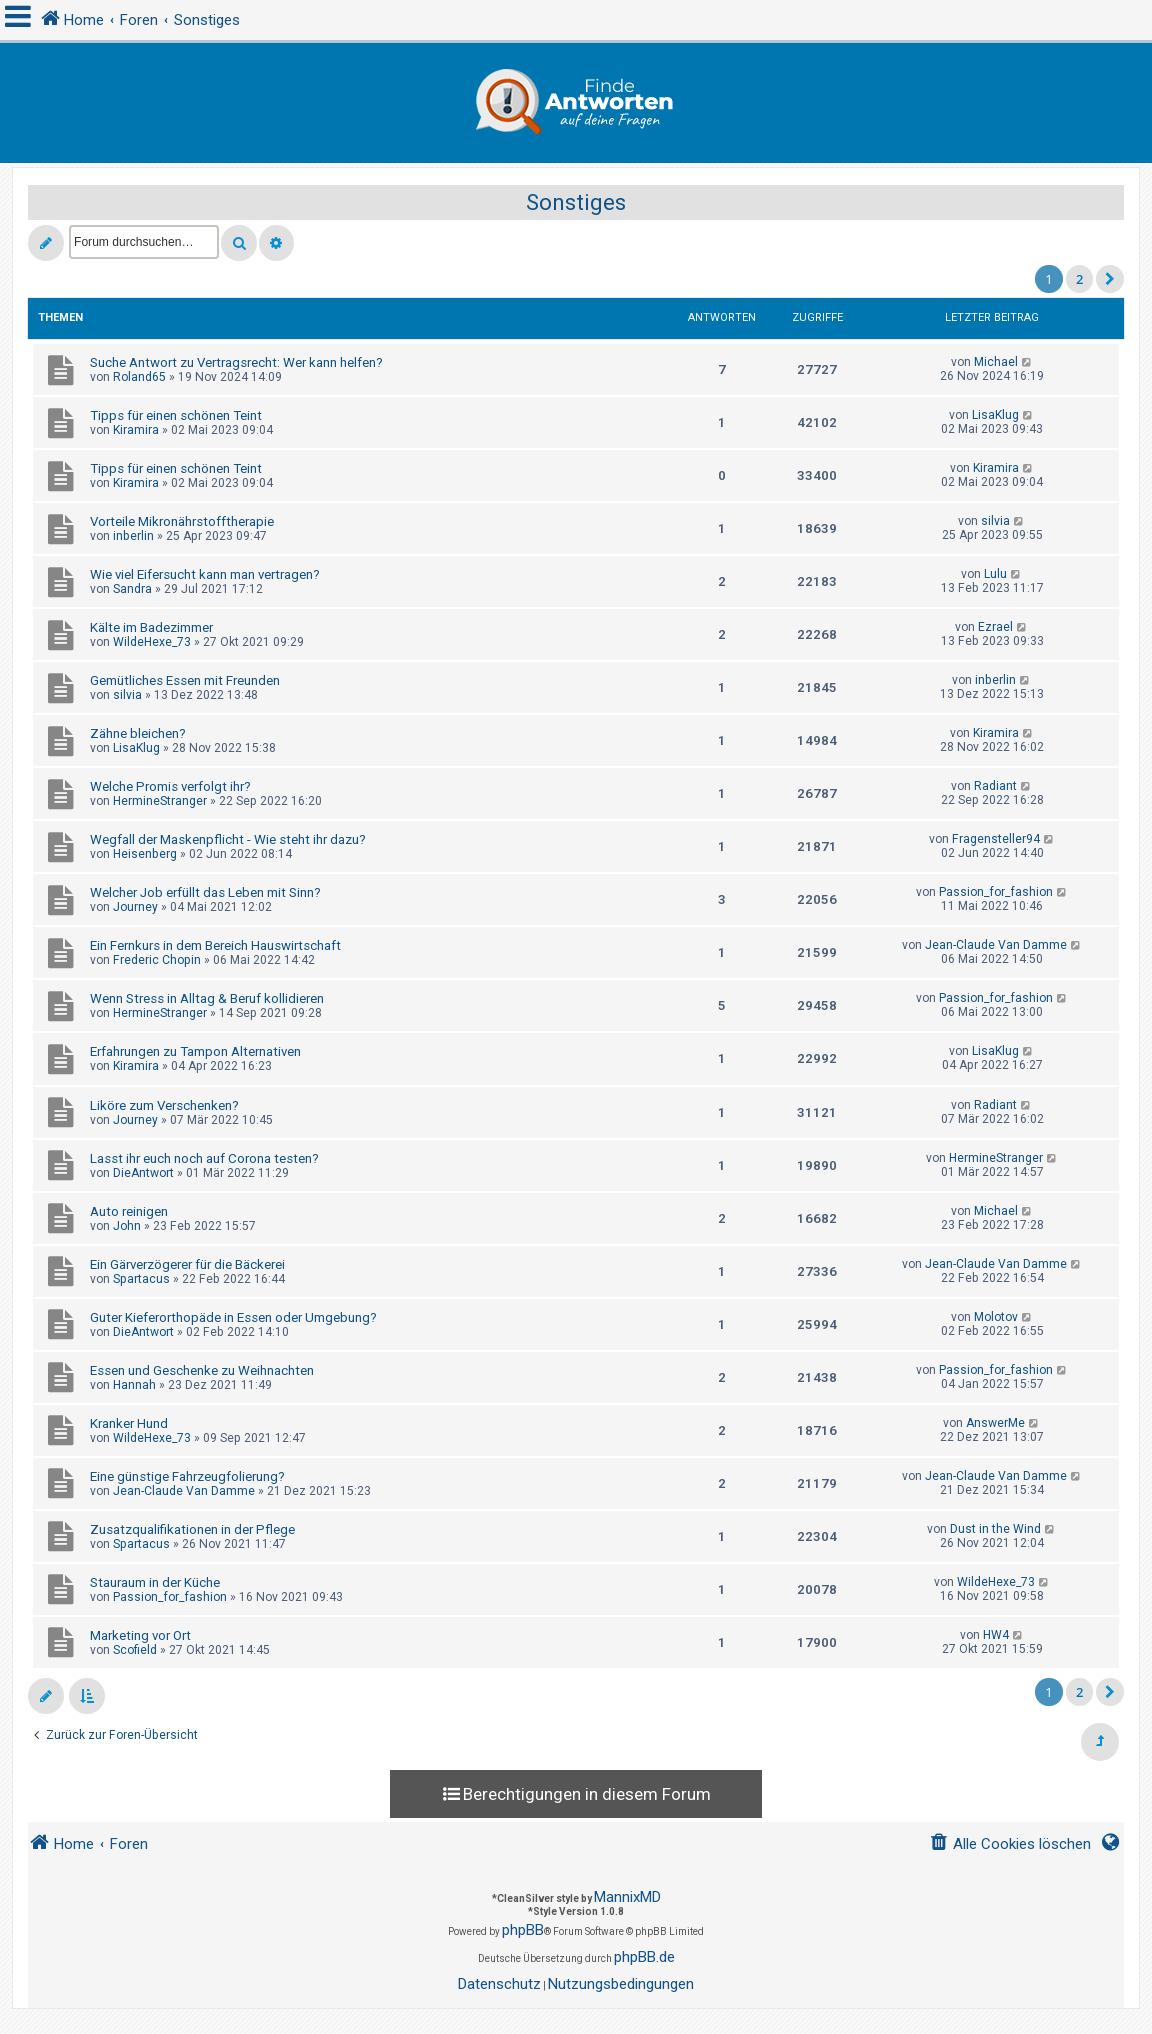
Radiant (995, 786)
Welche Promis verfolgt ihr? (170, 786)
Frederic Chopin (157, 960)
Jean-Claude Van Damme (996, 945)
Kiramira (136, 430)
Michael (996, 362)
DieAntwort (143, 1173)
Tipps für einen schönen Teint (176, 415)
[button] (1110, 279)
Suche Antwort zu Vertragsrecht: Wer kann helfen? (236, 362)
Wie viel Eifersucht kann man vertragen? (205, 574)
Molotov (996, 1317)
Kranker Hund (129, 1423)
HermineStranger (160, 801)
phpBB (523, 1930)
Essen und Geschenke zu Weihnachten (202, 1370)
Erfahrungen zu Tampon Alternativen (195, 1051)
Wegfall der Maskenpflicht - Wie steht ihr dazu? (228, 839)
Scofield (135, 1650)
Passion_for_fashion (996, 892)
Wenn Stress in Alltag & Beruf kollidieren (207, 998)
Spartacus (141, 1279)
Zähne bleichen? (138, 733)
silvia (995, 521)
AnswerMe (995, 1423)
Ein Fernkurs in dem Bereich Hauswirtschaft (215, 945)
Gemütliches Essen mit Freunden (185, 680)
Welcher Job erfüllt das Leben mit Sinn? (205, 892)
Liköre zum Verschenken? (164, 1105)
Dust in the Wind (995, 1529)
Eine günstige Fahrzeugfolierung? (187, 1476)
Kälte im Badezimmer (151, 627)
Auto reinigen (129, 1211)
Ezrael (995, 627)
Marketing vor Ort (140, 1635)
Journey (135, 907)
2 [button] (1079, 279)
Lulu (995, 574)
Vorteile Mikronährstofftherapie (182, 521)
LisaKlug (995, 415)
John (127, 1226)
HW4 (996, 1635)
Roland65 (139, 377)
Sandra (132, 589)
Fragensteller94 (996, 839)
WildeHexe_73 (152, 642)
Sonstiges (576, 202)
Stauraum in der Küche (155, 1582)
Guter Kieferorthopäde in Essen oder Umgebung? (233, 1317)
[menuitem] (1010, 1844)
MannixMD (627, 1897)
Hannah (134, 1385)
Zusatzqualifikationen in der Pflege (192, 1529)
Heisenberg (145, 854)
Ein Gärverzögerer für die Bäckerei (187, 1264)
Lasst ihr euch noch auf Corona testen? (204, 1158)
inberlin (133, 536)
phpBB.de (644, 1957)
